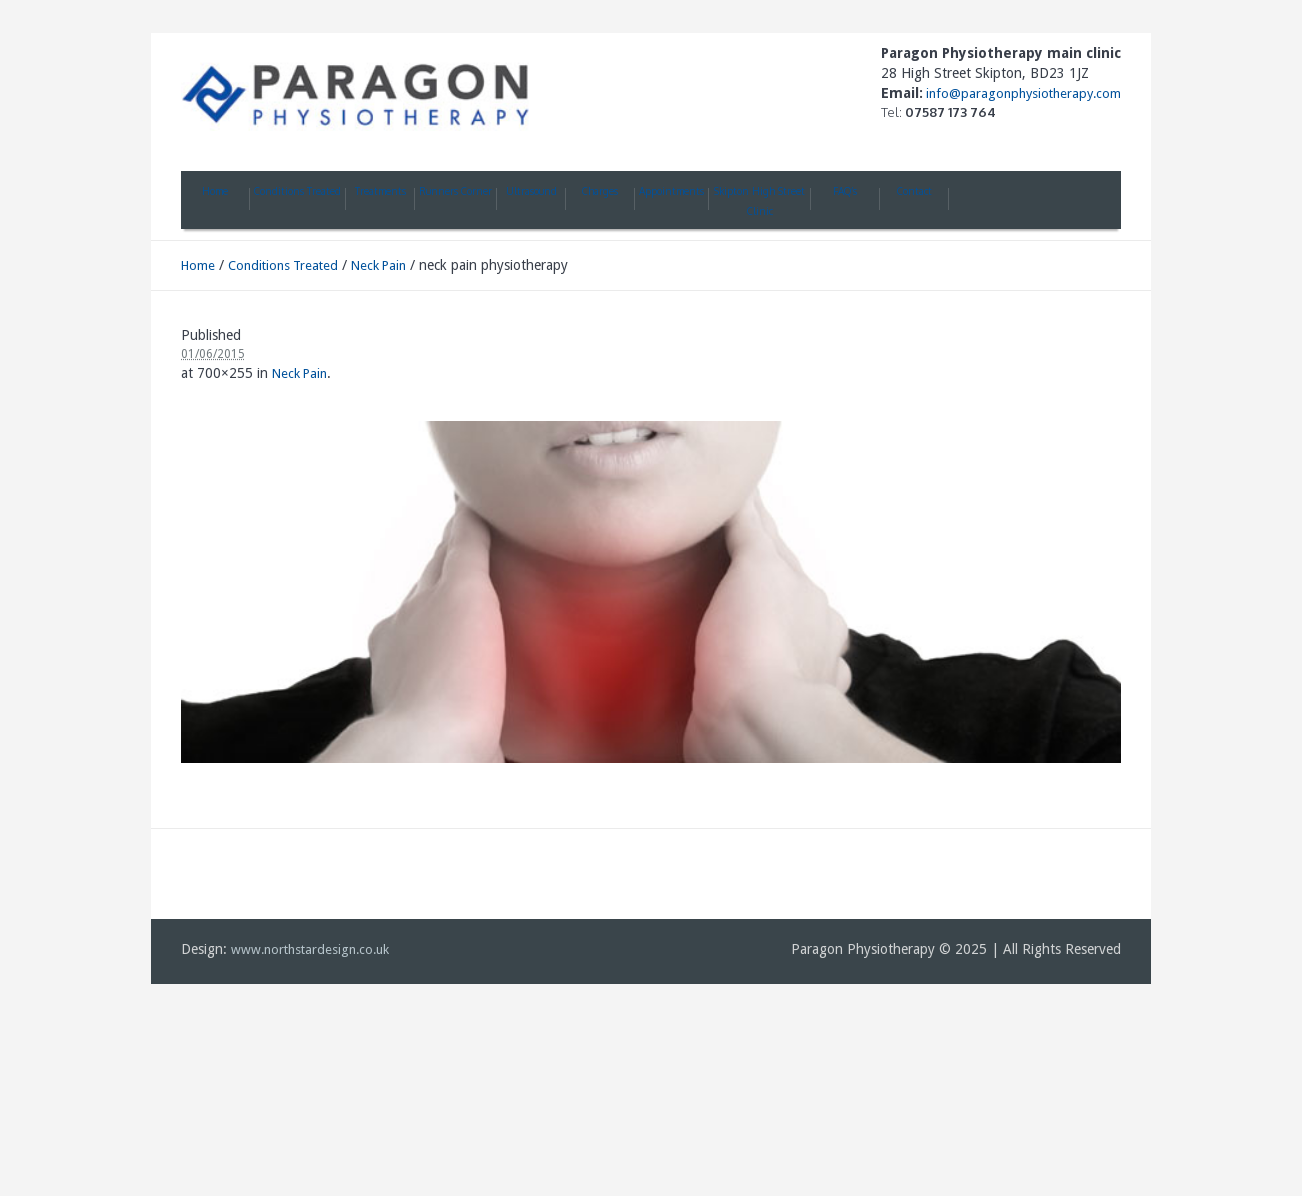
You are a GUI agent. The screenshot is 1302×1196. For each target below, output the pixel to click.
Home (198, 265)
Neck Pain (378, 265)
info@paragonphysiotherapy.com (1022, 93)
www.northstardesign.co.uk (310, 949)
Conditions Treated (283, 265)
